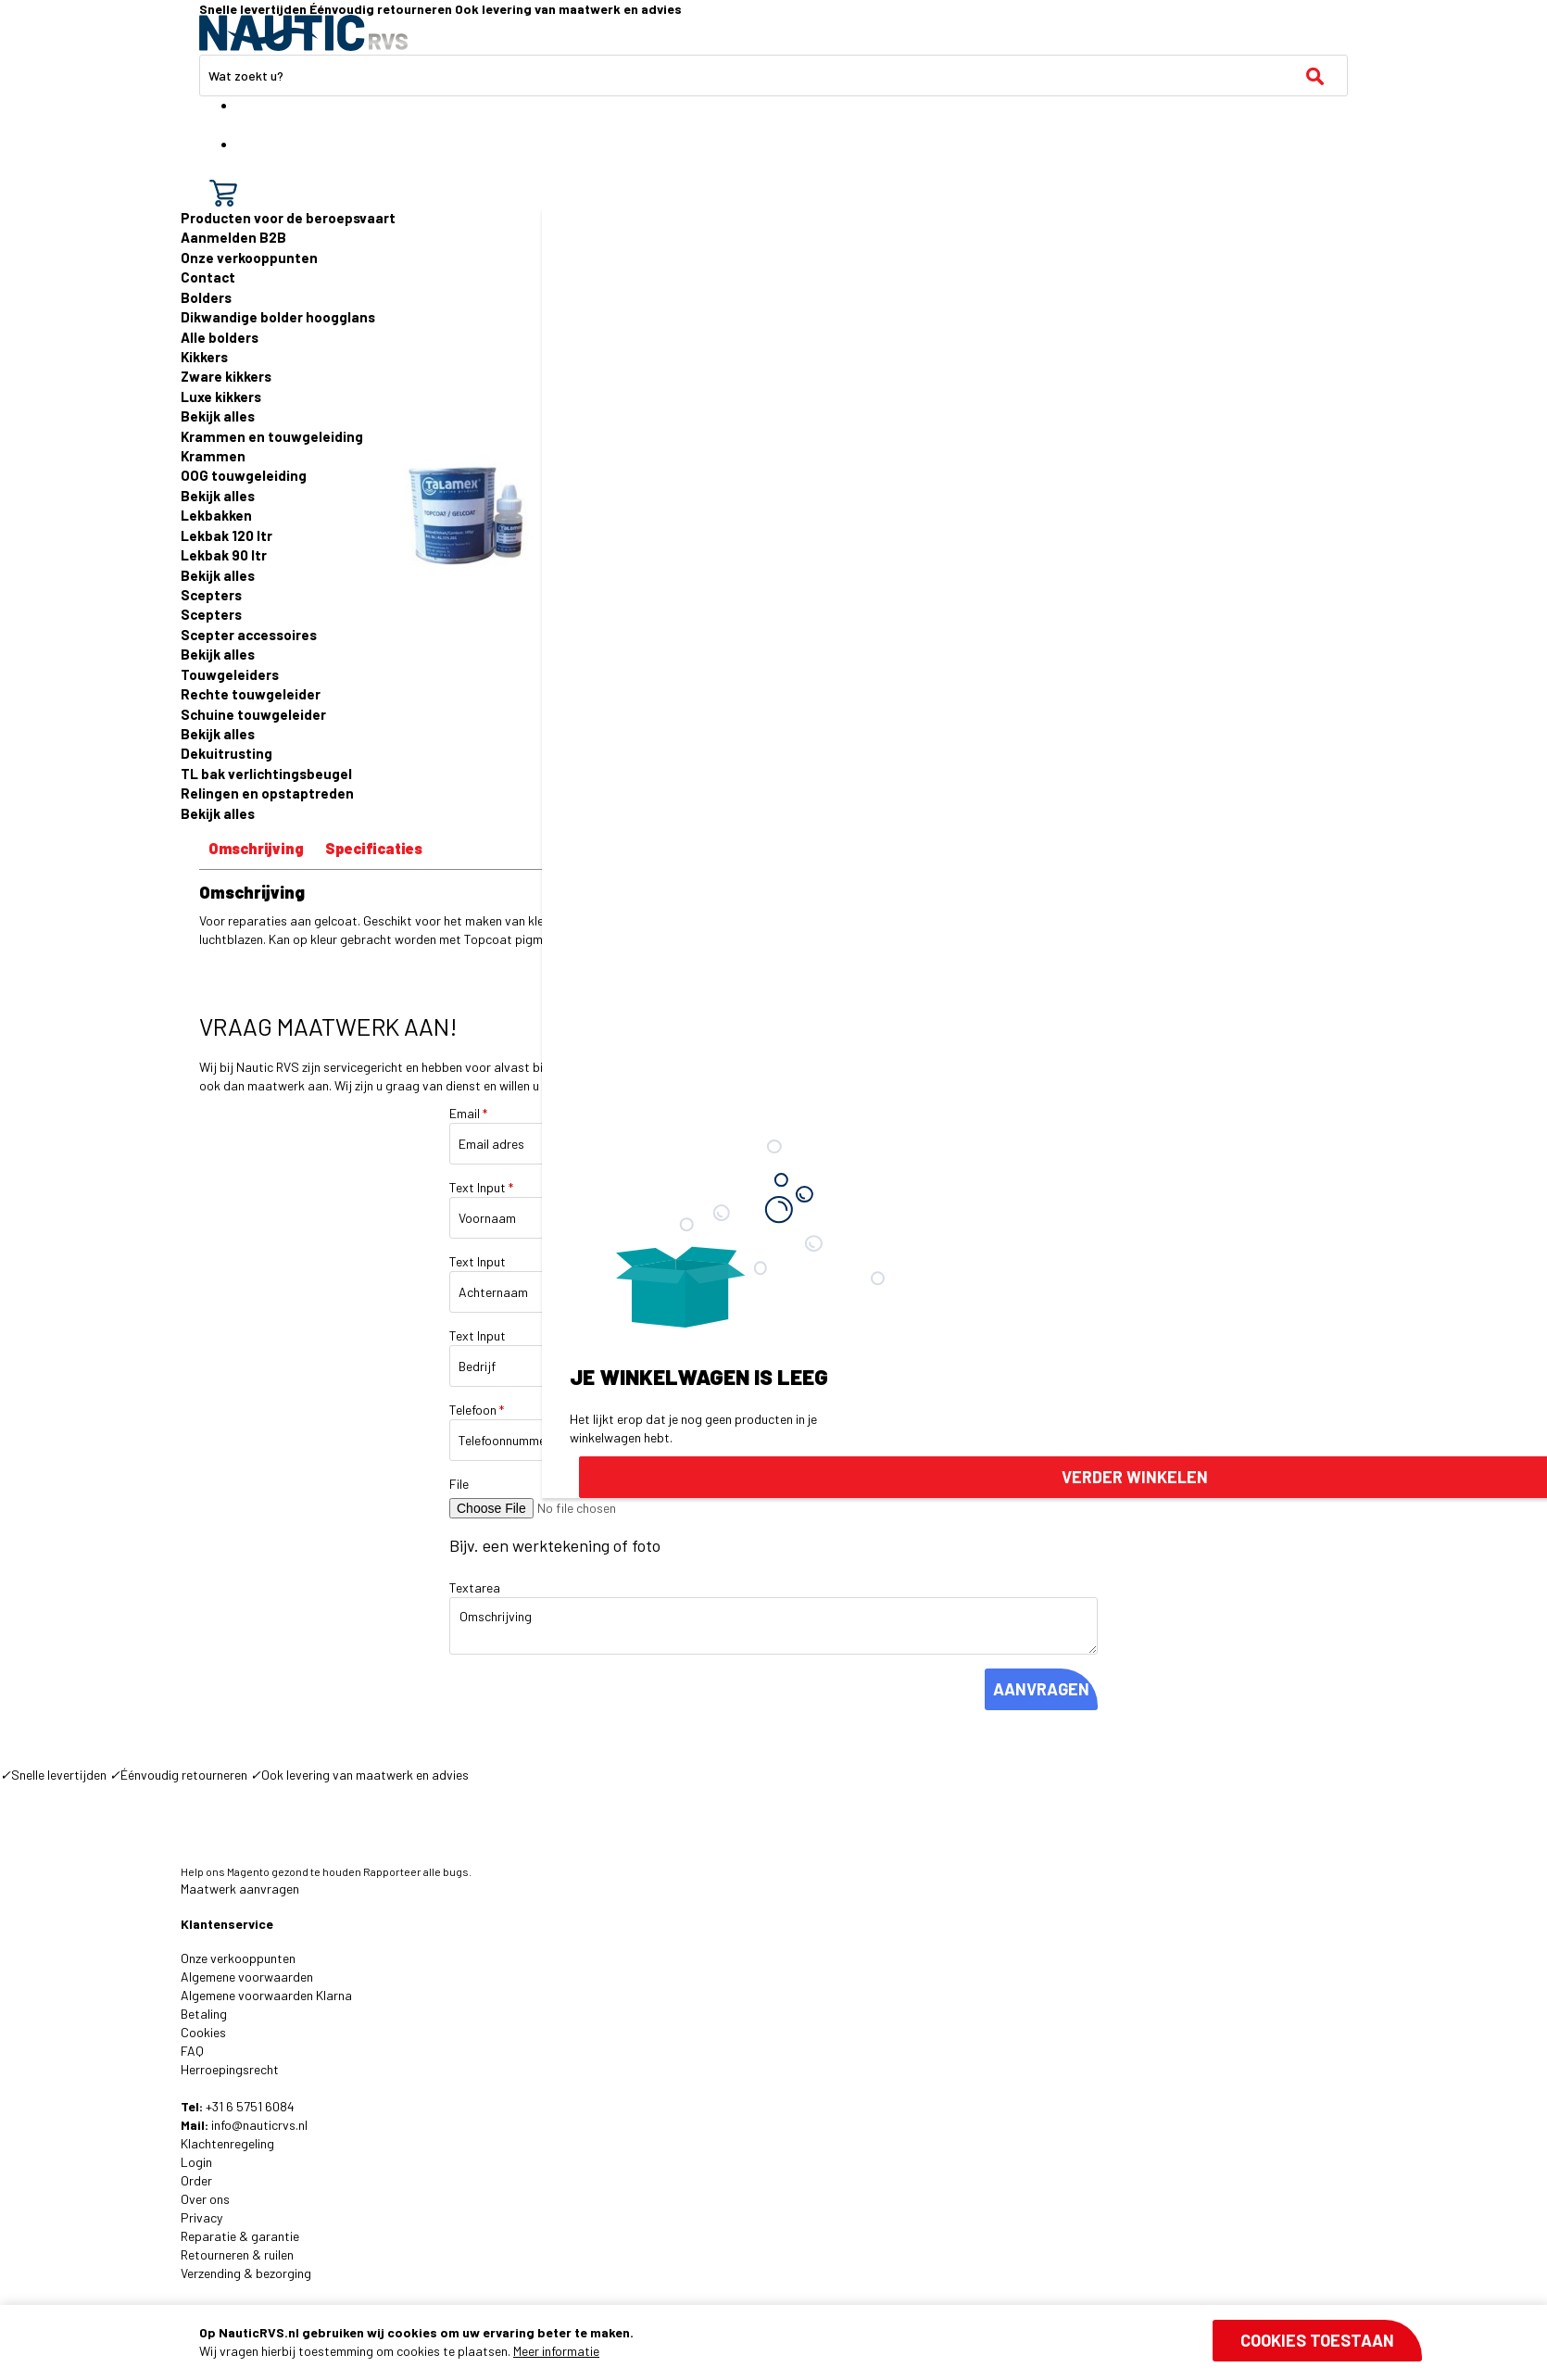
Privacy (201, 2217)
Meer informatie (556, 2351)
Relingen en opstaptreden (267, 793)
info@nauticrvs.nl (259, 2125)
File (459, 1484)
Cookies (203, 2032)
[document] (810, 2342)
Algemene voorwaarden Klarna (266, 1995)
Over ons (205, 2199)
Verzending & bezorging (246, 2273)
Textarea (474, 1587)
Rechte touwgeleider (251, 694)
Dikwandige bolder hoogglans (278, 317)
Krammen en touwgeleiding (272, 436)
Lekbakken (216, 515)
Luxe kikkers (221, 396)
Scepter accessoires (249, 634)
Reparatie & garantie (240, 2236)
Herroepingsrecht (230, 2069)
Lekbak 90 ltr (224, 555)
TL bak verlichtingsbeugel (266, 773)
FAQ (192, 2051)
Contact (208, 277)
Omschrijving (256, 848)
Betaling (204, 2013)
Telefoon (476, 1409)
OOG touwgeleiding (244, 475)
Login (196, 2162)
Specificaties (373, 848)
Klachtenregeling (227, 2143)
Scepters (211, 594)
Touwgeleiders (230, 674)
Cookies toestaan (1317, 2340)
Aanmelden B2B (233, 237)
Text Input (481, 1187)
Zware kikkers (226, 376)
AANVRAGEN (1041, 1689)
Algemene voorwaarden (247, 1976)
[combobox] (773, 75)
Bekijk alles (218, 416)
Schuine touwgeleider (253, 714)
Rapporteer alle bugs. (417, 1871)
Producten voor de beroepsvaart (288, 217)
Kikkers (204, 356)
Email (468, 1113)
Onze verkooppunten (249, 257)
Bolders (206, 297)
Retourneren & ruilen (237, 2254)
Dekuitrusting (226, 753)
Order (196, 2180)
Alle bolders (219, 337)
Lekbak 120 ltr (226, 535)
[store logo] (303, 33)
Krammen (213, 455)
